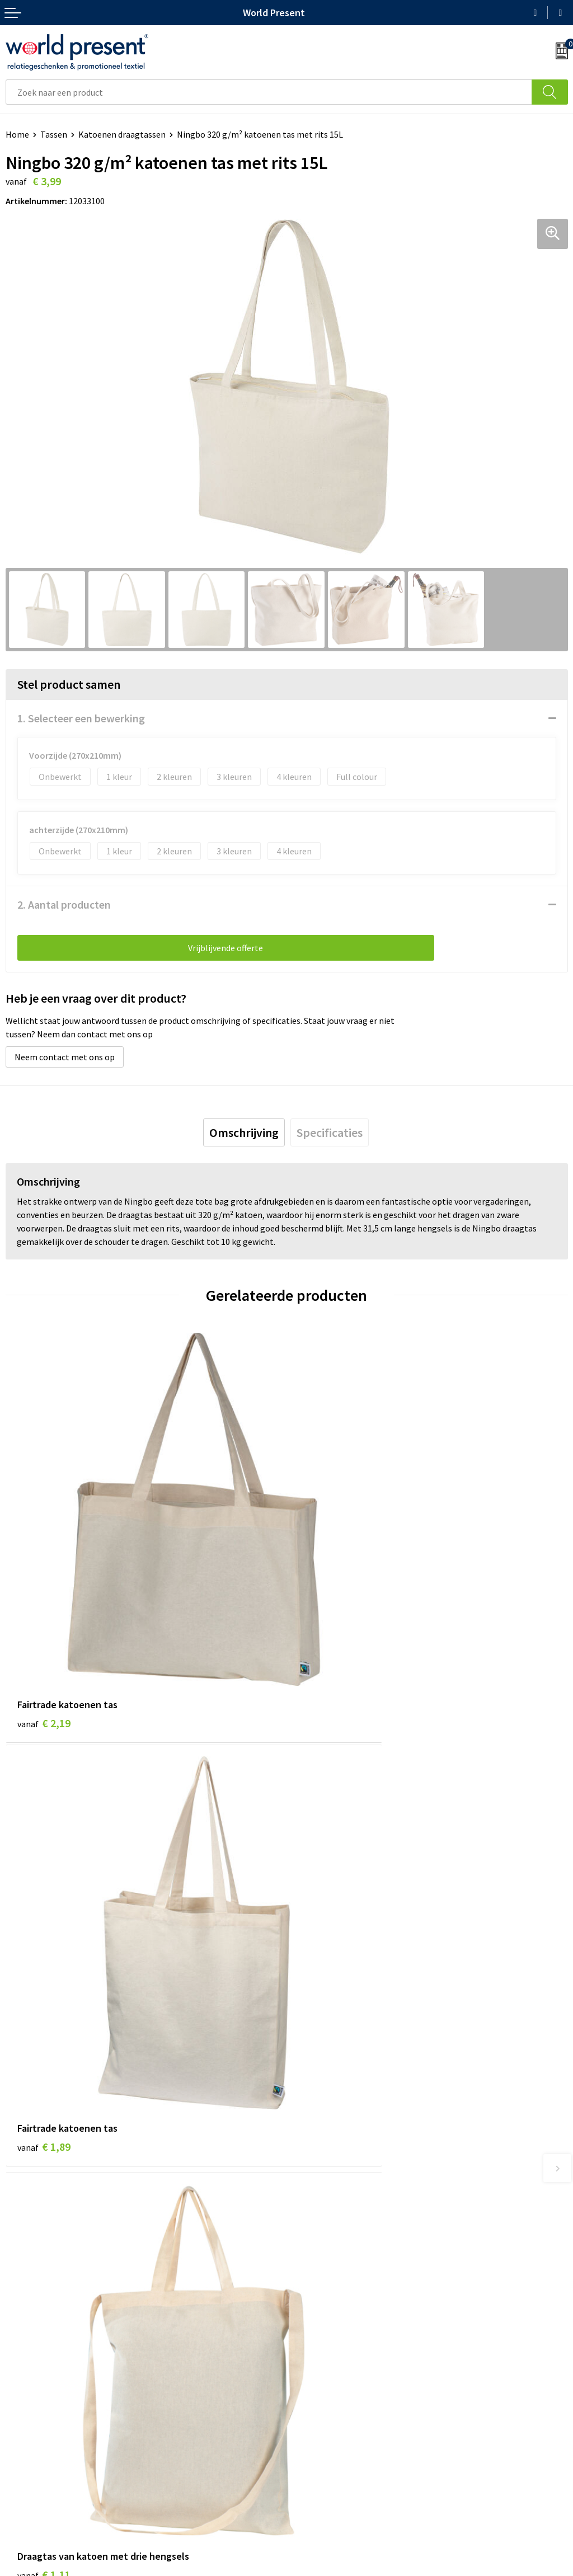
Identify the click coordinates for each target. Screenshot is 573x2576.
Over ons (309, 2275)
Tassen (53, 134)
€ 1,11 (44, 1960)
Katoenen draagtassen (122, 134)
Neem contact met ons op (65, 1057)
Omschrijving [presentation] (244, 1132)
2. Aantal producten (64, 904)
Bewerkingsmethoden (334, 2342)
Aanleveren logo (323, 2360)
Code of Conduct (323, 2308)
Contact (21, 2447)
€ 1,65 (324, 1960)
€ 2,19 (44, 1627)
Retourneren (30, 2481)
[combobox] (269, 92)
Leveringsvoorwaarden (335, 2325)
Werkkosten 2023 (325, 2291)
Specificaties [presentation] (330, 1132)
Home (17, 134)
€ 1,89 (324, 1627)
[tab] (244, 1132)
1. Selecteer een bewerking (81, 718)
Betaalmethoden (39, 2464)
